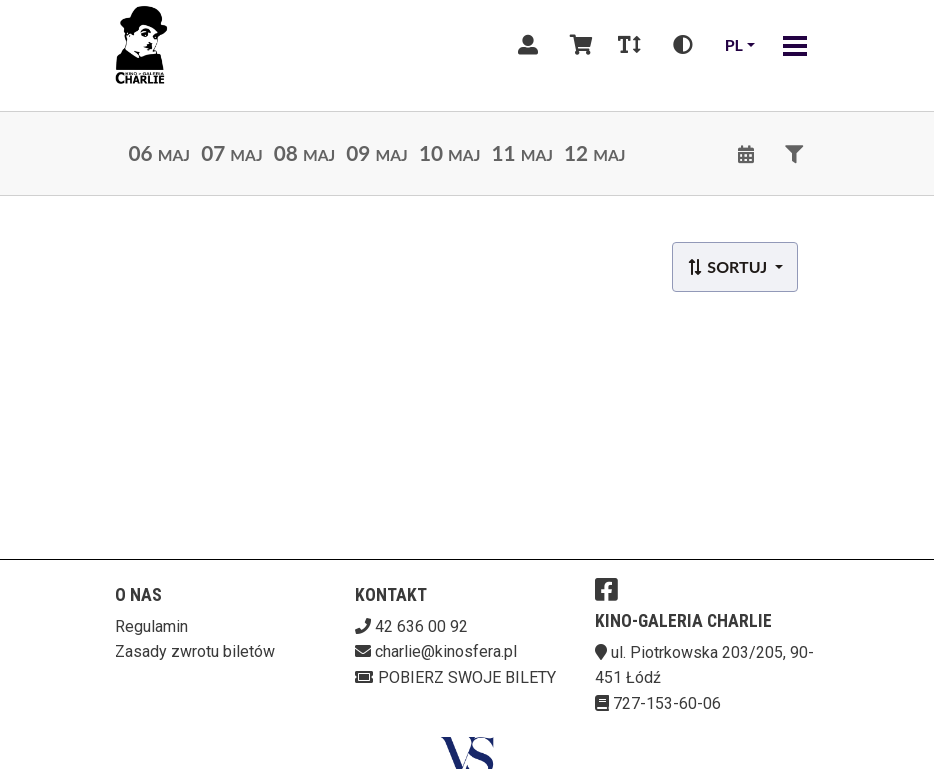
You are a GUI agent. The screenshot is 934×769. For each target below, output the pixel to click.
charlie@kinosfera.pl (446, 651)
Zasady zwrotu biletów (195, 651)
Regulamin (151, 626)
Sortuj (728, 266)
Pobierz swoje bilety (455, 677)
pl (734, 44)
